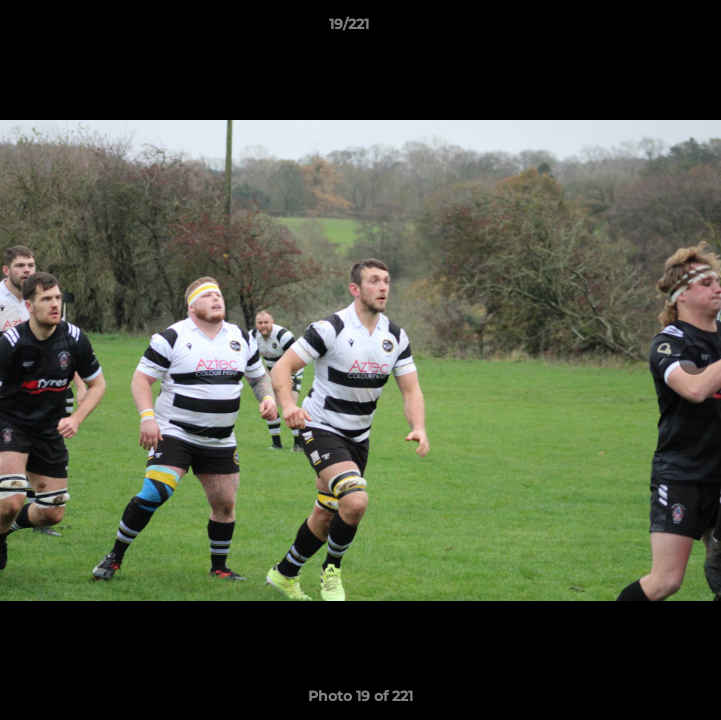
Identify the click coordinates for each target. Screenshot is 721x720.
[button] (649, 29)
